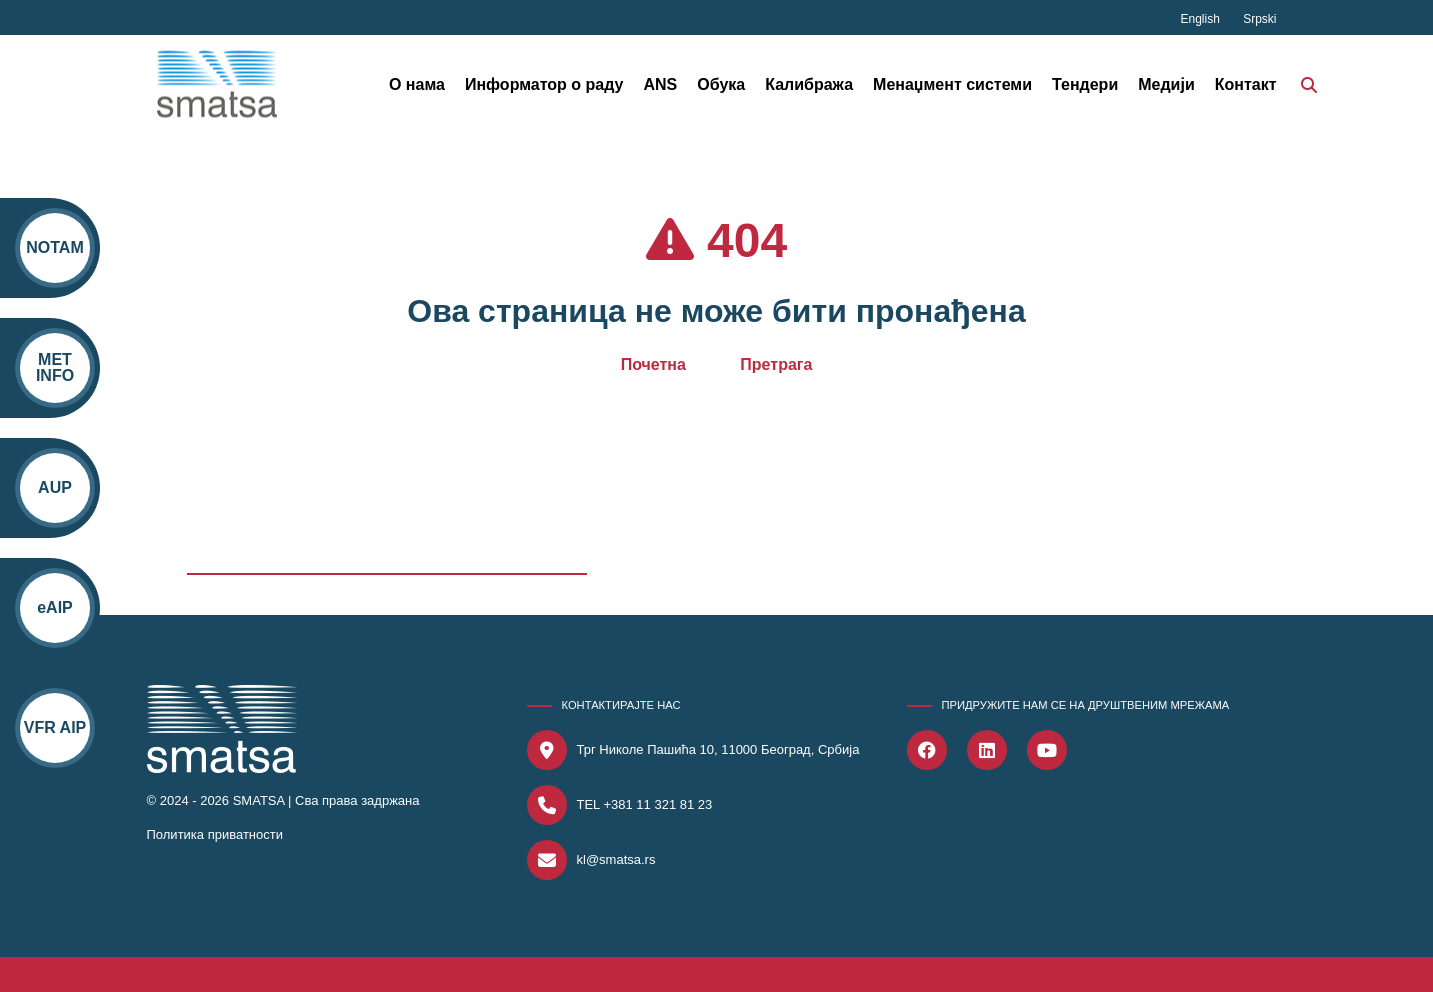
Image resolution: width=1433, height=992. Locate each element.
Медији (1166, 84)
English (1201, 19)
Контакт (1246, 84)
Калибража (809, 84)
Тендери (1085, 84)
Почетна (653, 364)
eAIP (55, 607)
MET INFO (55, 367)
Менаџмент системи (952, 84)
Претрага (776, 364)
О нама (417, 84)
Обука (721, 84)
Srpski (1259, 19)
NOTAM (54, 247)
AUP (55, 487)
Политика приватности (215, 834)
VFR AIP (54, 727)
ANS (660, 84)
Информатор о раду (544, 84)
